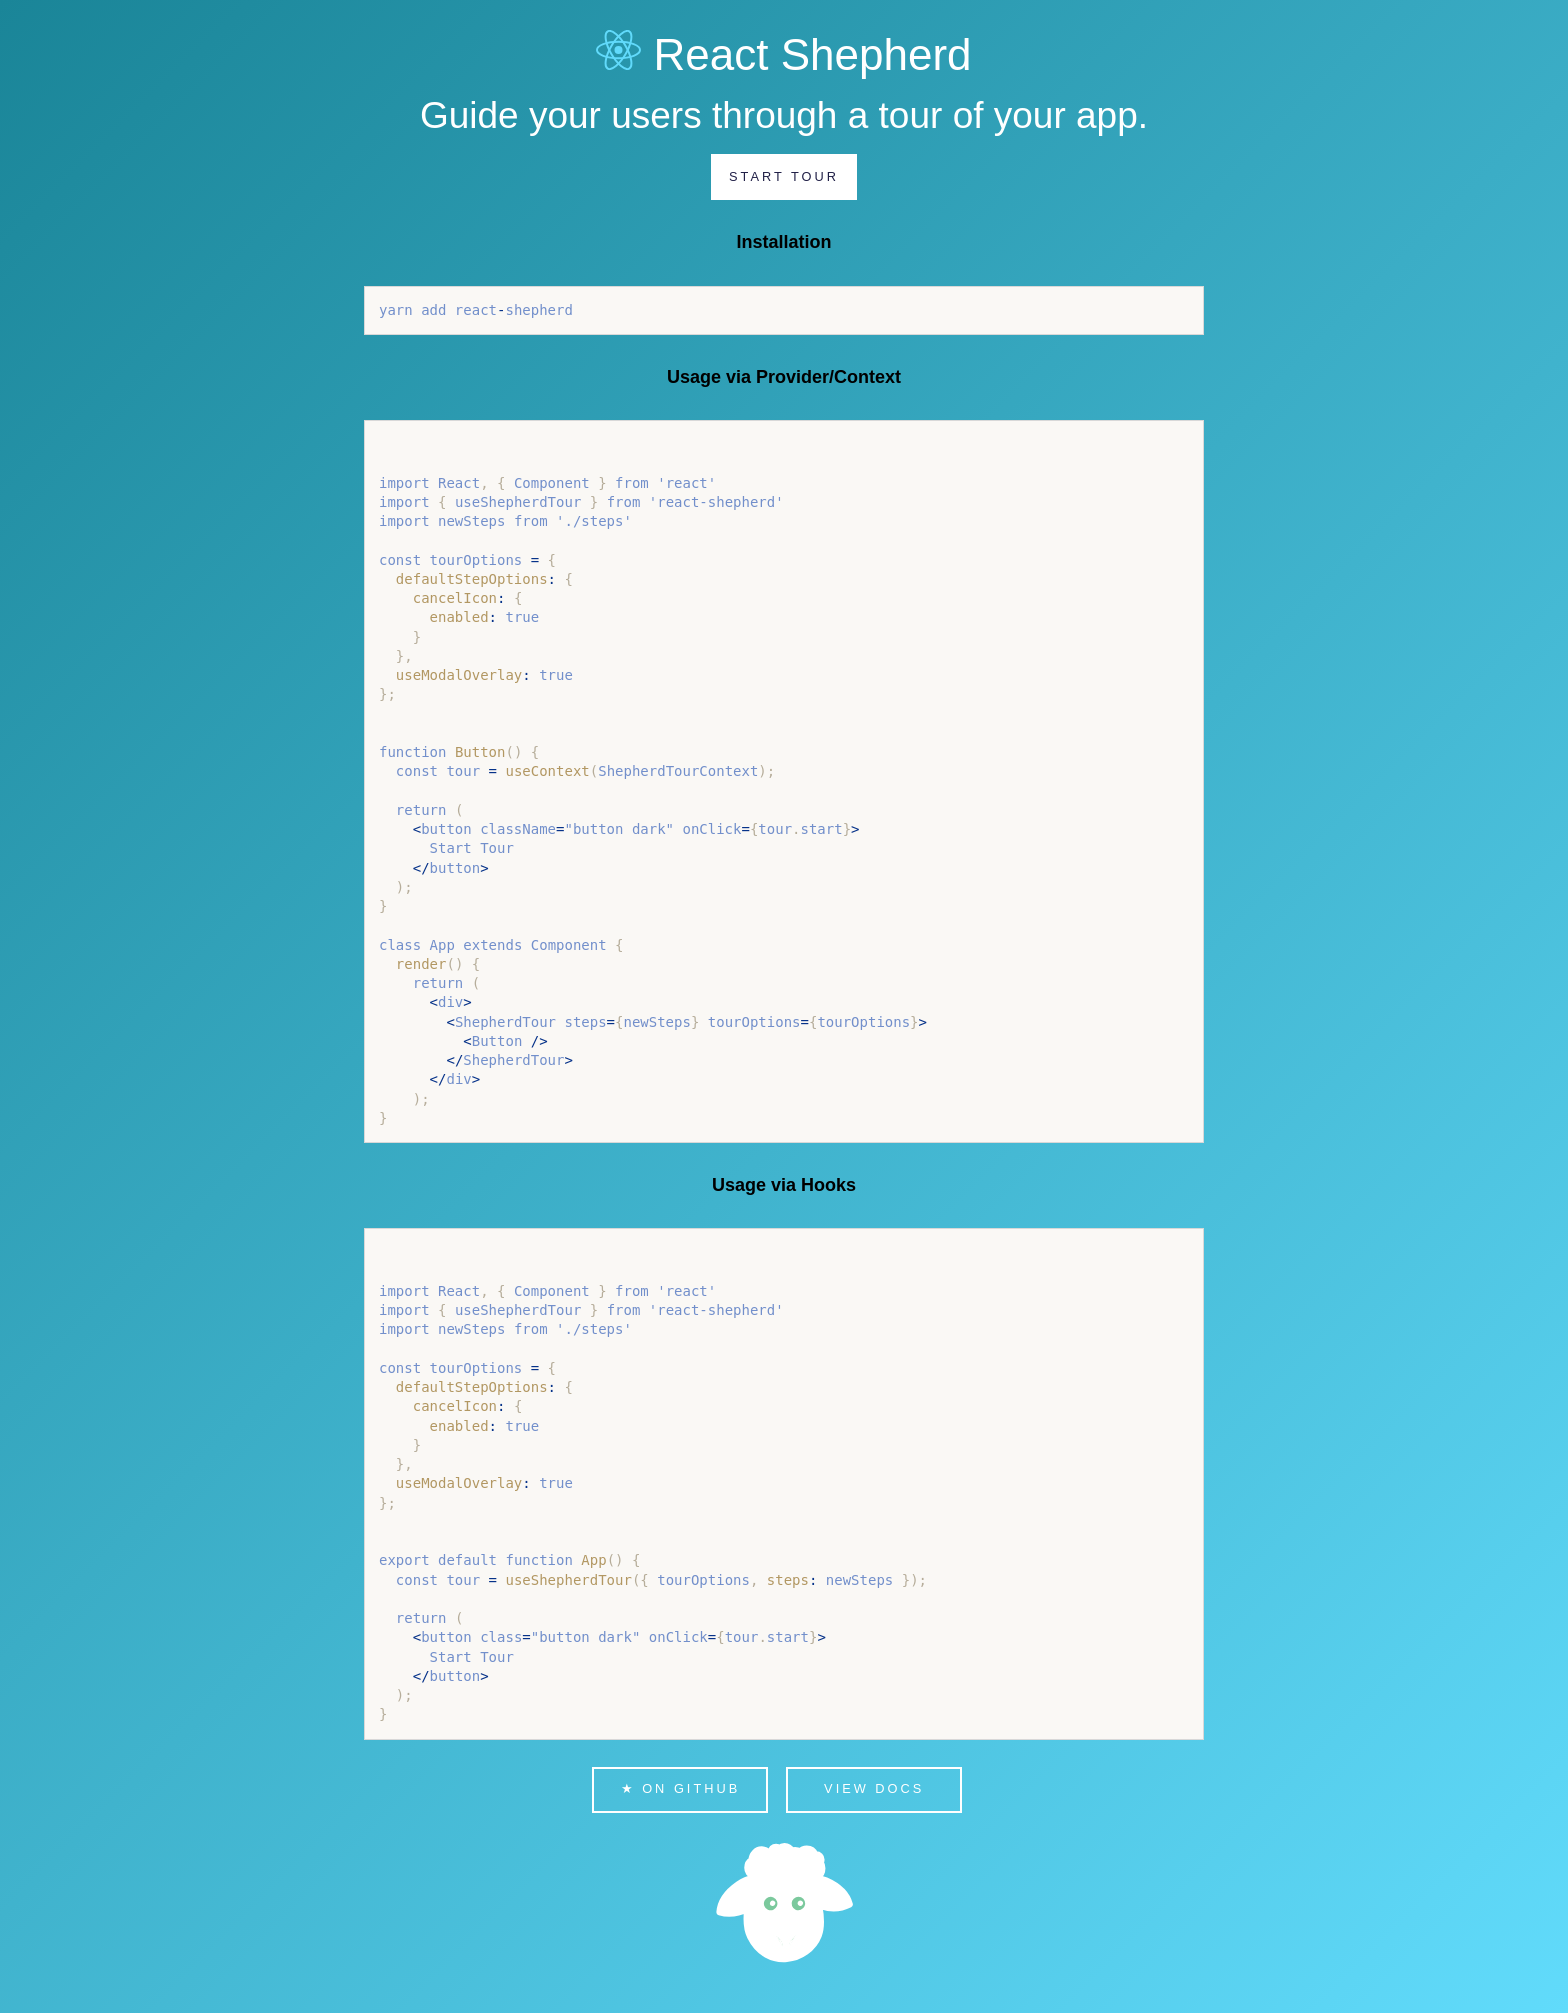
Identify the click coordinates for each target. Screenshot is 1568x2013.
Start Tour (784, 176)
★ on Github (681, 1788)
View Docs (874, 1788)
